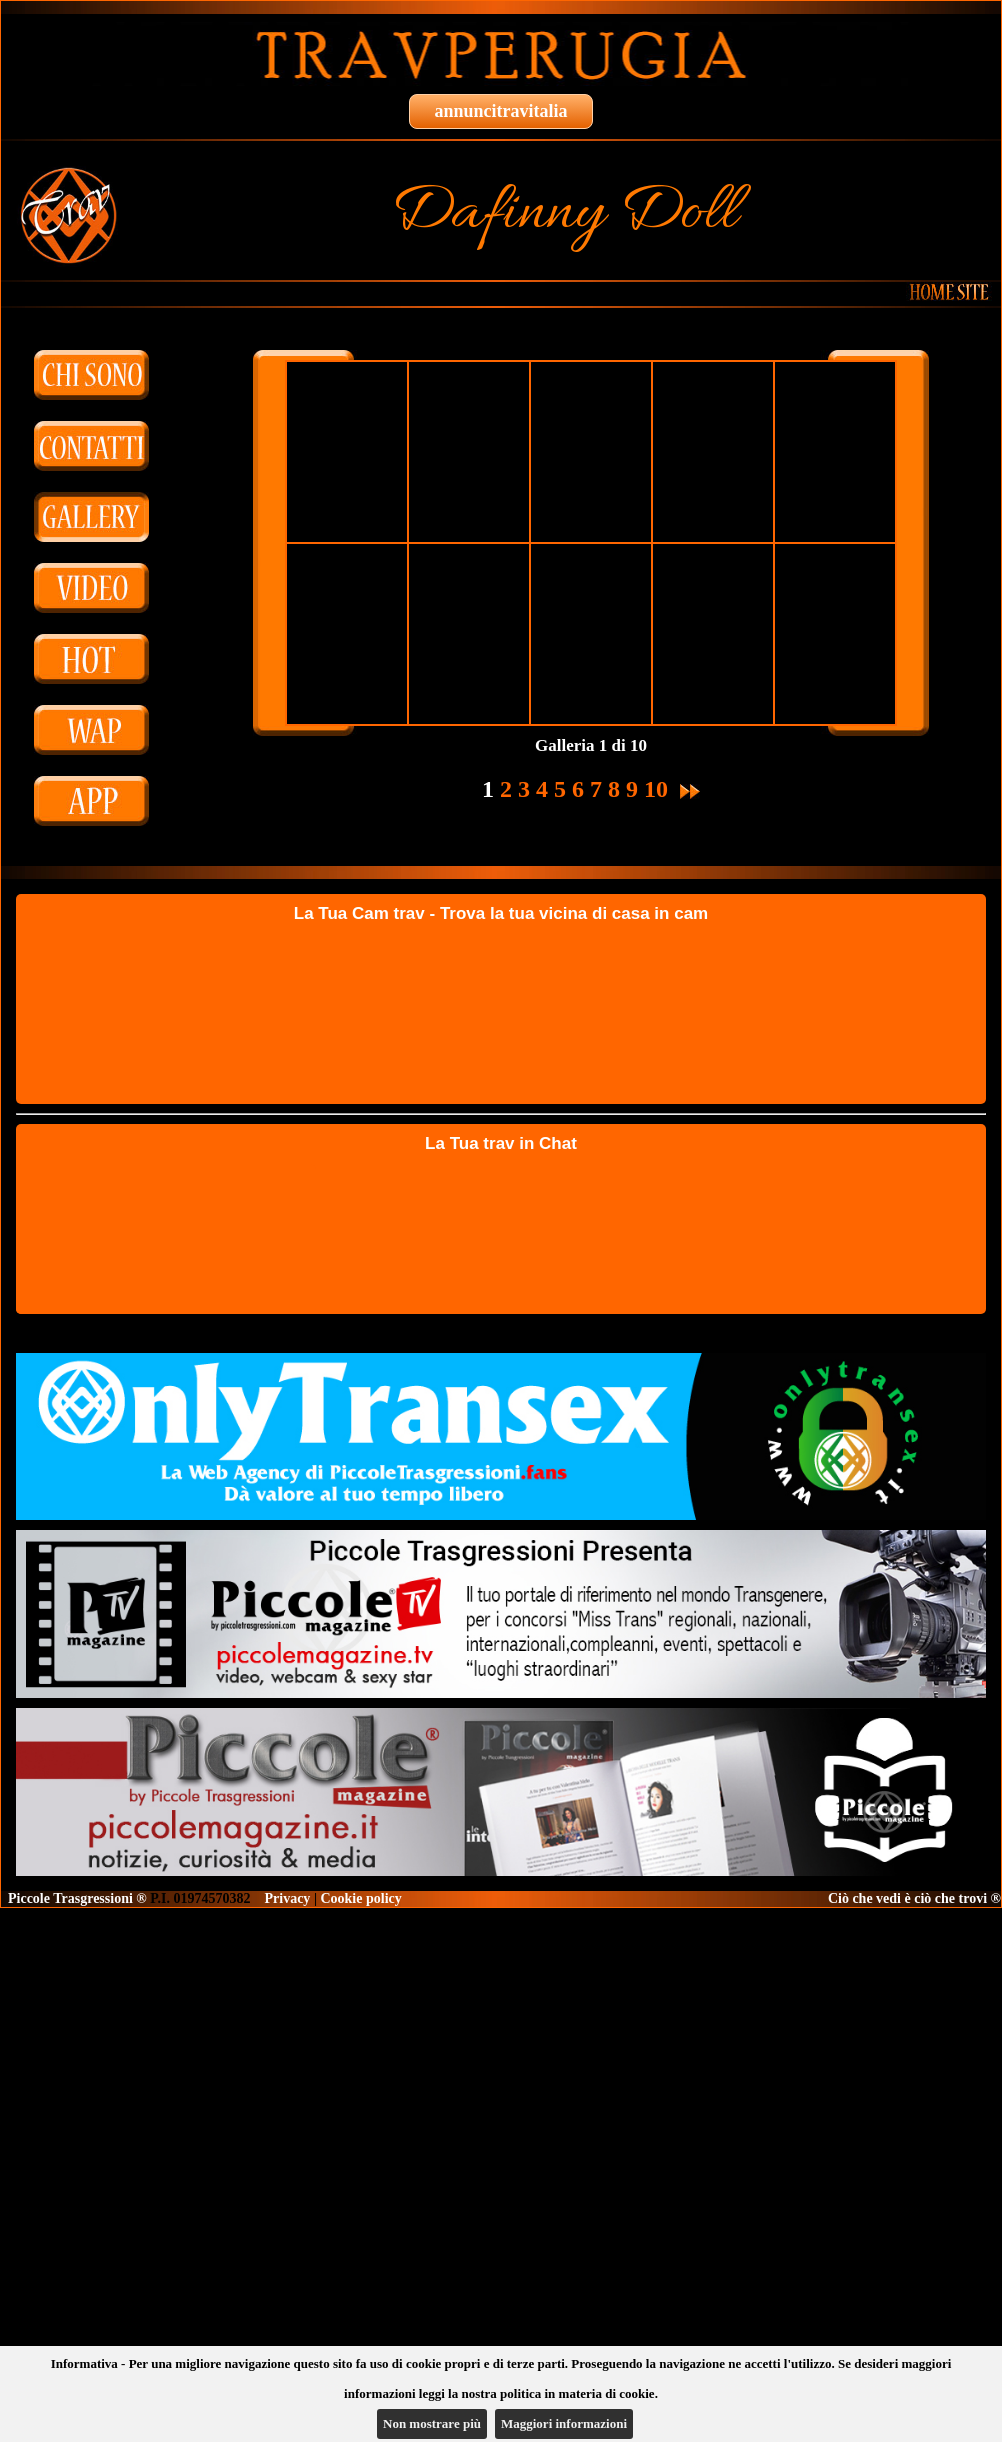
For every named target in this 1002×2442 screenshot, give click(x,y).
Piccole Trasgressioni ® (77, 1898)
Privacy (288, 1898)
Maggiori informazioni (564, 2423)
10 (656, 789)
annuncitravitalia (500, 111)
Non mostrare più (432, 2423)
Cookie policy (360, 1898)
